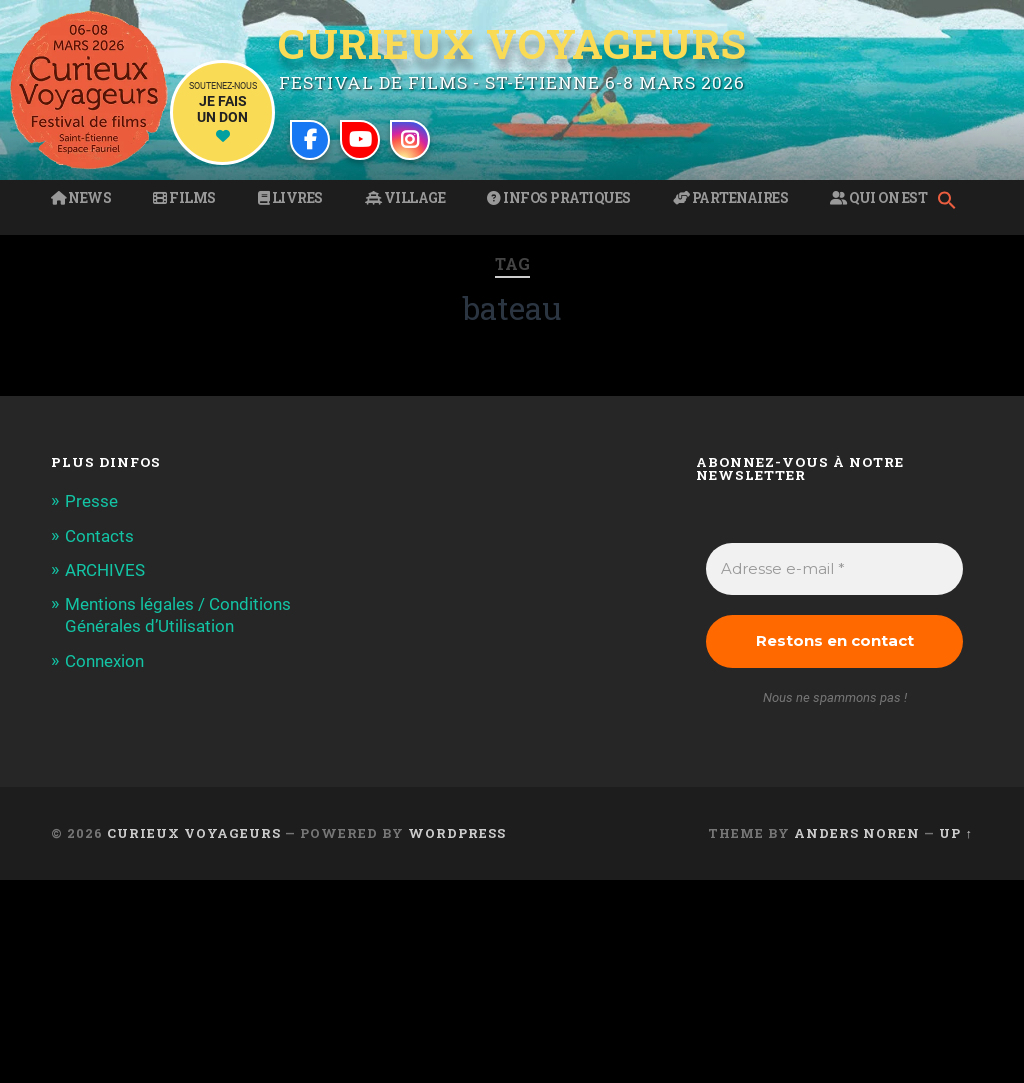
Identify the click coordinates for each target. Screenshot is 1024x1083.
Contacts (99, 536)
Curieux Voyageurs (512, 44)
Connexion (104, 661)
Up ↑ (955, 833)
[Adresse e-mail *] (834, 569)
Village (405, 198)
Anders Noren (857, 833)
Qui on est (878, 198)
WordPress (457, 833)
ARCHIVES (105, 570)
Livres (290, 198)
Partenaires (731, 198)
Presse (91, 501)
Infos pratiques (559, 198)
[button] (952, 202)
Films (184, 198)
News (81, 198)
